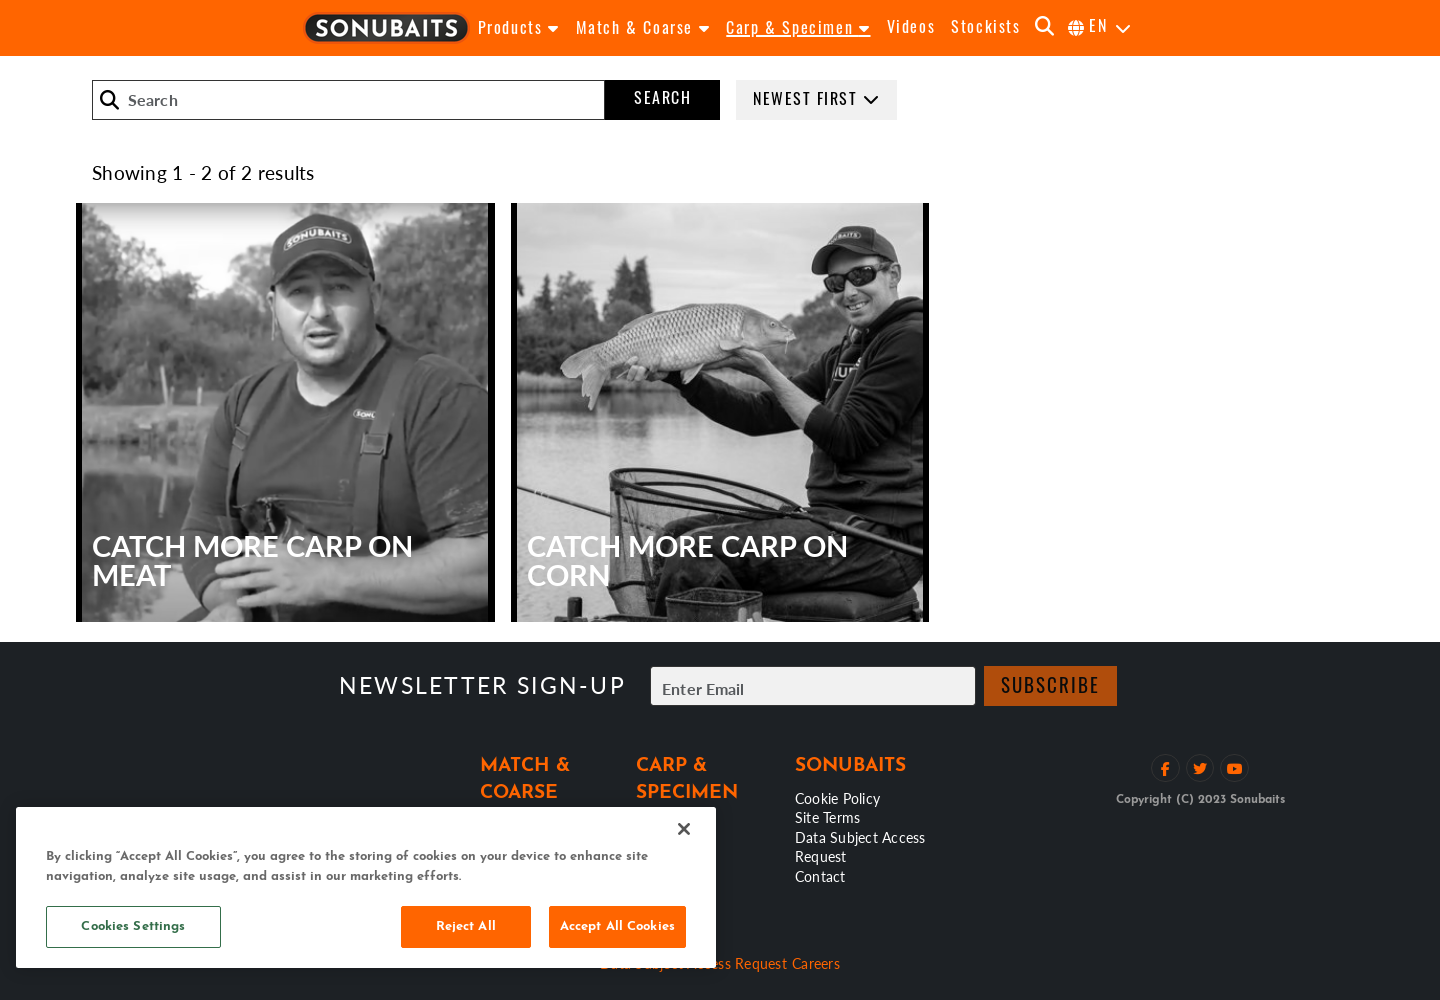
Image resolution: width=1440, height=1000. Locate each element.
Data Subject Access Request (860, 847)
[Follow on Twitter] (1200, 768)
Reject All (466, 926)
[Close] (684, 829)
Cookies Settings (133, 926)
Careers (816, 963)
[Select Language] (1100, 28)
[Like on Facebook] (1165, 768)
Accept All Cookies (617, 926)
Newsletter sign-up (482, 685)
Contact (820, 876)
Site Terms (828, 817)
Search (662, 100)
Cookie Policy (837, 798)
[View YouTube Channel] (1234, 768)
